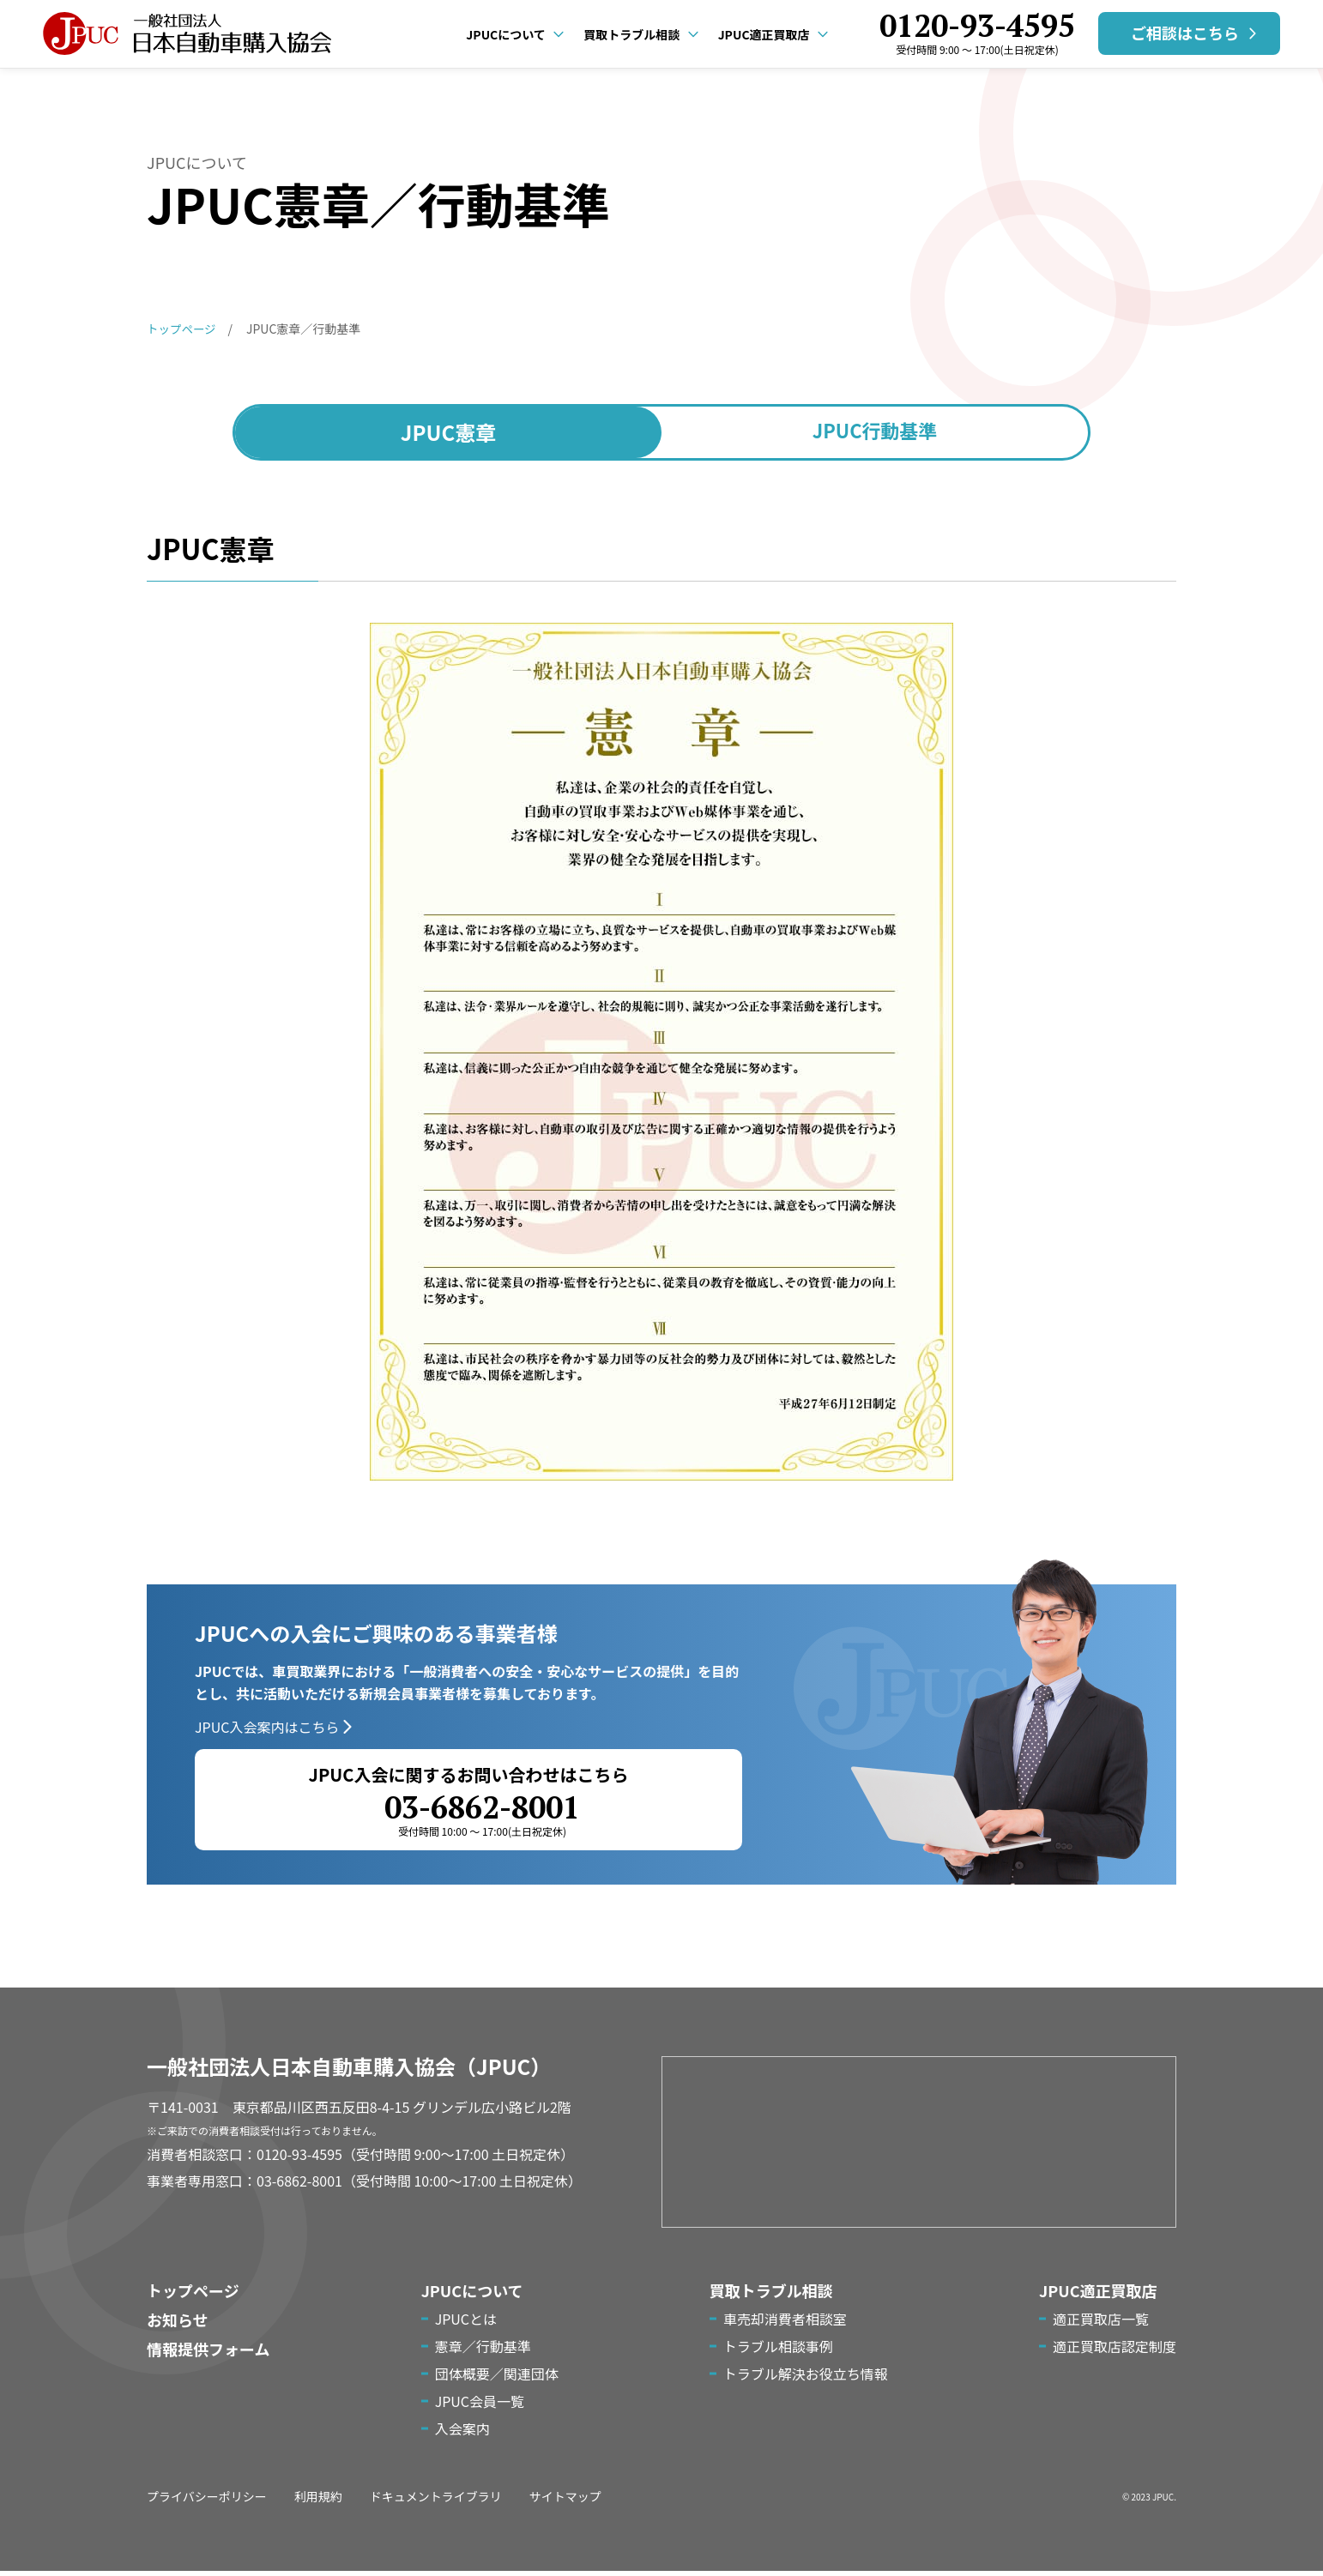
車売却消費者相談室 (785, 2324)
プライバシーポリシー (207, 2501)
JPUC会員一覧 (479, 2406)
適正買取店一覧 (1101, 2324)
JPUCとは (466, 2324)
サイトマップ (565, 2501)
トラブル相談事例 (778, 2351)
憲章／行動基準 (483, 2351)
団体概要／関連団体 (497, 2379)
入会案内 (462, 2433)
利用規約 (318, 2501)
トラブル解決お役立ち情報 (805, 2379)
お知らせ (177, 2325)
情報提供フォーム (208, 2354)
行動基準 (874, 431)
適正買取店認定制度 (1114, 2351)
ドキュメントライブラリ (436, 2501)
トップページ (193, 2295)
